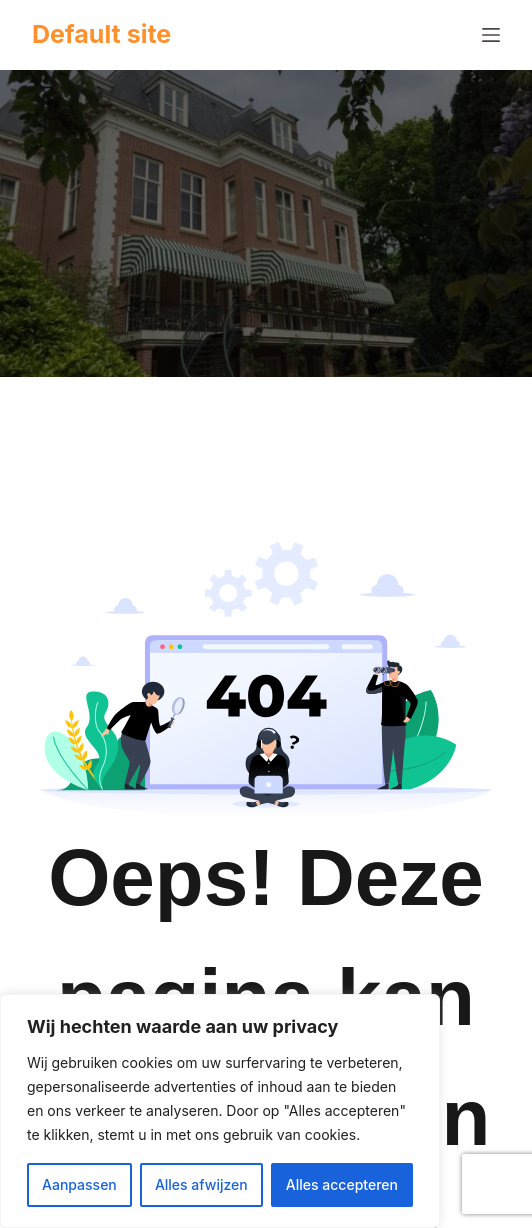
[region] (220, 1111)
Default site (101, 34)
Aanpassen (79, 1184)
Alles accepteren (342, 1184)
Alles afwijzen (201, 1184)
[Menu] (491, 35)
